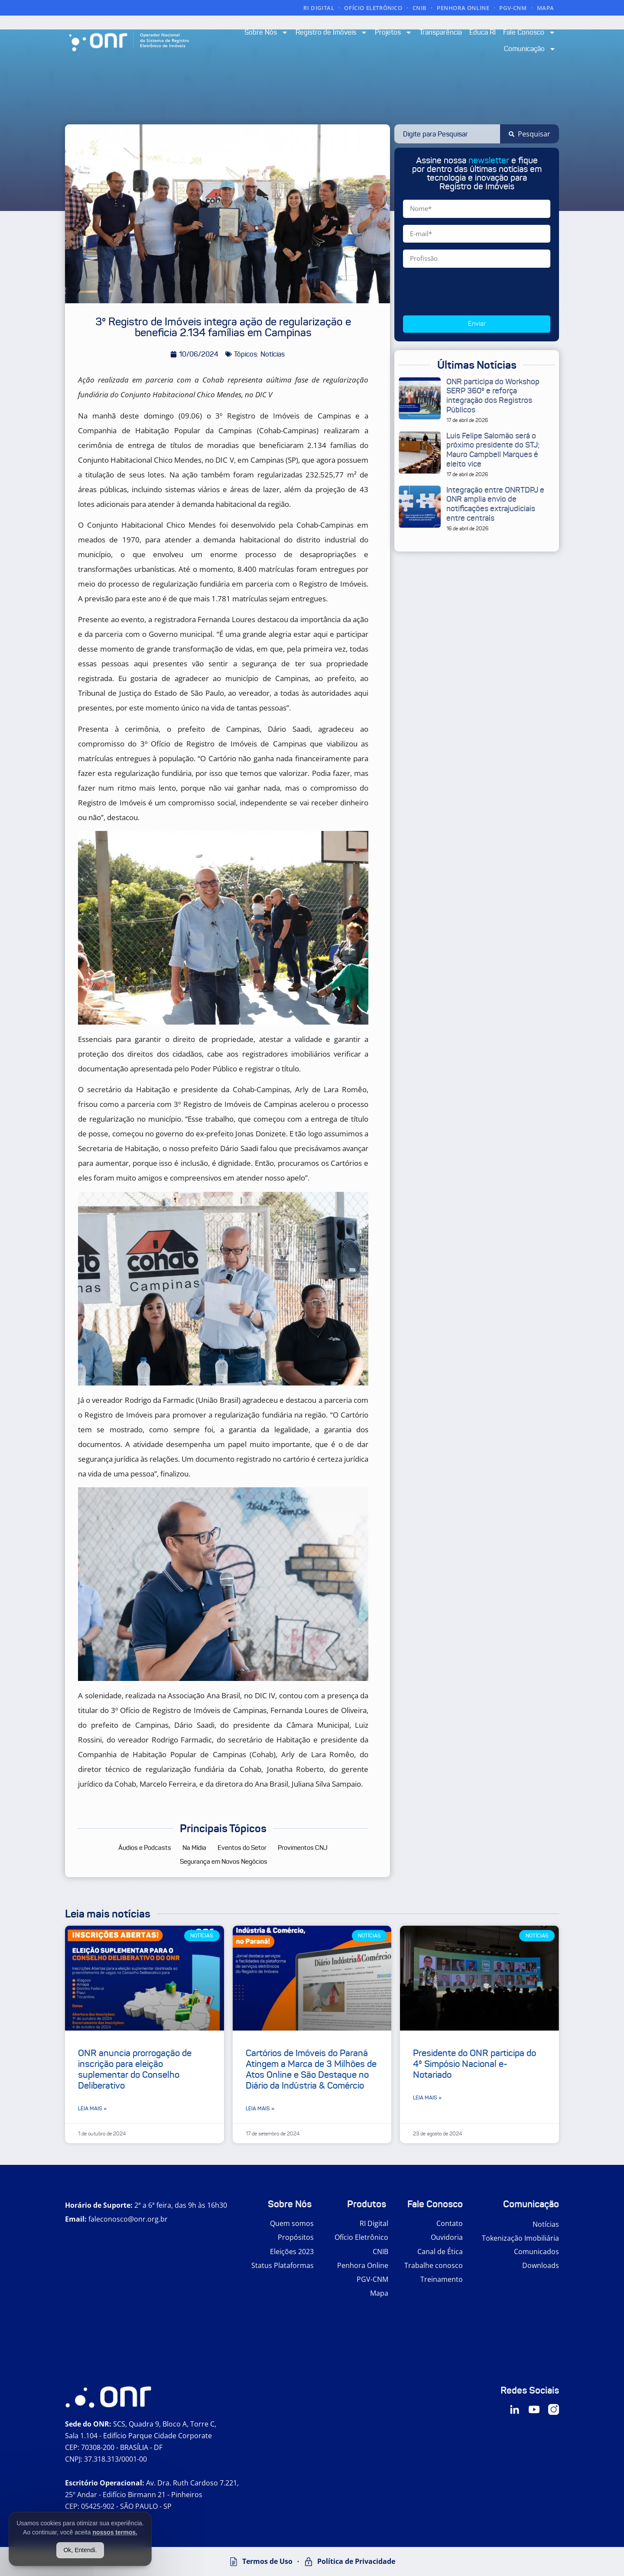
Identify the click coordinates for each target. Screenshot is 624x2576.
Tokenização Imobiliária (520, 2238)
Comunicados (536, 2251)
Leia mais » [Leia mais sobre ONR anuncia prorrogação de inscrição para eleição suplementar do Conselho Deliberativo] (92, 2108)
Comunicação (530, 49)
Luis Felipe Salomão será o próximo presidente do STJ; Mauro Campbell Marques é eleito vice (493, 450)
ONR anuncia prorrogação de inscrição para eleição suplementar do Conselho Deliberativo (135, 2069)
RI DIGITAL (318, 8)
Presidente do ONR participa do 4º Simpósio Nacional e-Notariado (474, 2063)
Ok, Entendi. (80, 2550)
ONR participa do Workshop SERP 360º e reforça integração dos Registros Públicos (493, 396)
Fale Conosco (529, 32)
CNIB (420, 8)
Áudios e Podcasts (144, 1848)
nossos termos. (114, 2532)
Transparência (440, 32)
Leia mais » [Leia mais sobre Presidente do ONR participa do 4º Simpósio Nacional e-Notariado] (427, 2097)
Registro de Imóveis (331, 32)
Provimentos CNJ (303, 1848)
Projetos (393, 32)
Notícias (546, 2224)
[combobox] (447, 133)
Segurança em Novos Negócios (223, 1861)
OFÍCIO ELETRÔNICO (373, 8)
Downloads (540, 2265)
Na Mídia (194, 1848)
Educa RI (482, 32)
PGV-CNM (512, 8)
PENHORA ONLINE (463, 8)
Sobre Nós (266, 32)
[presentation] (469, 291)
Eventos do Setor (242, 1848)
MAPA (545, 8)
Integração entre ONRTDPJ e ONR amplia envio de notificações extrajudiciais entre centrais (495, 504)
